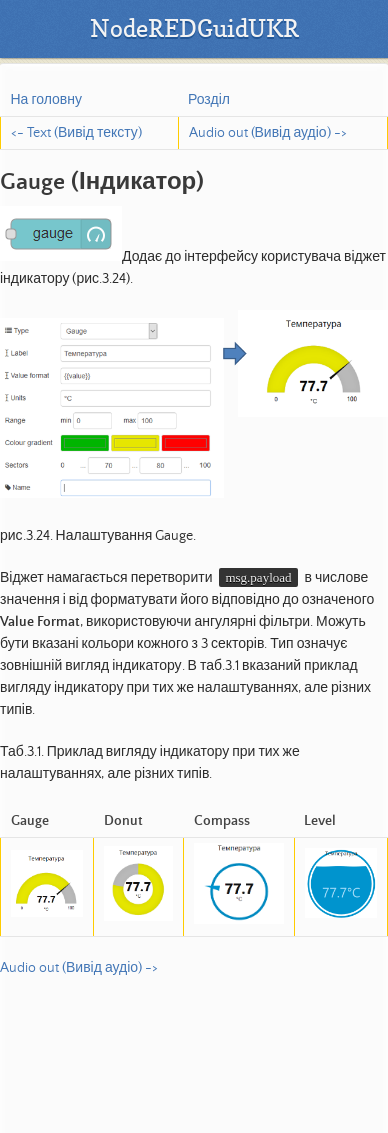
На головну (46, 100)
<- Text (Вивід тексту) (76, 133)
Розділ (209, 100)
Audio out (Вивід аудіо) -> (268, 133)
